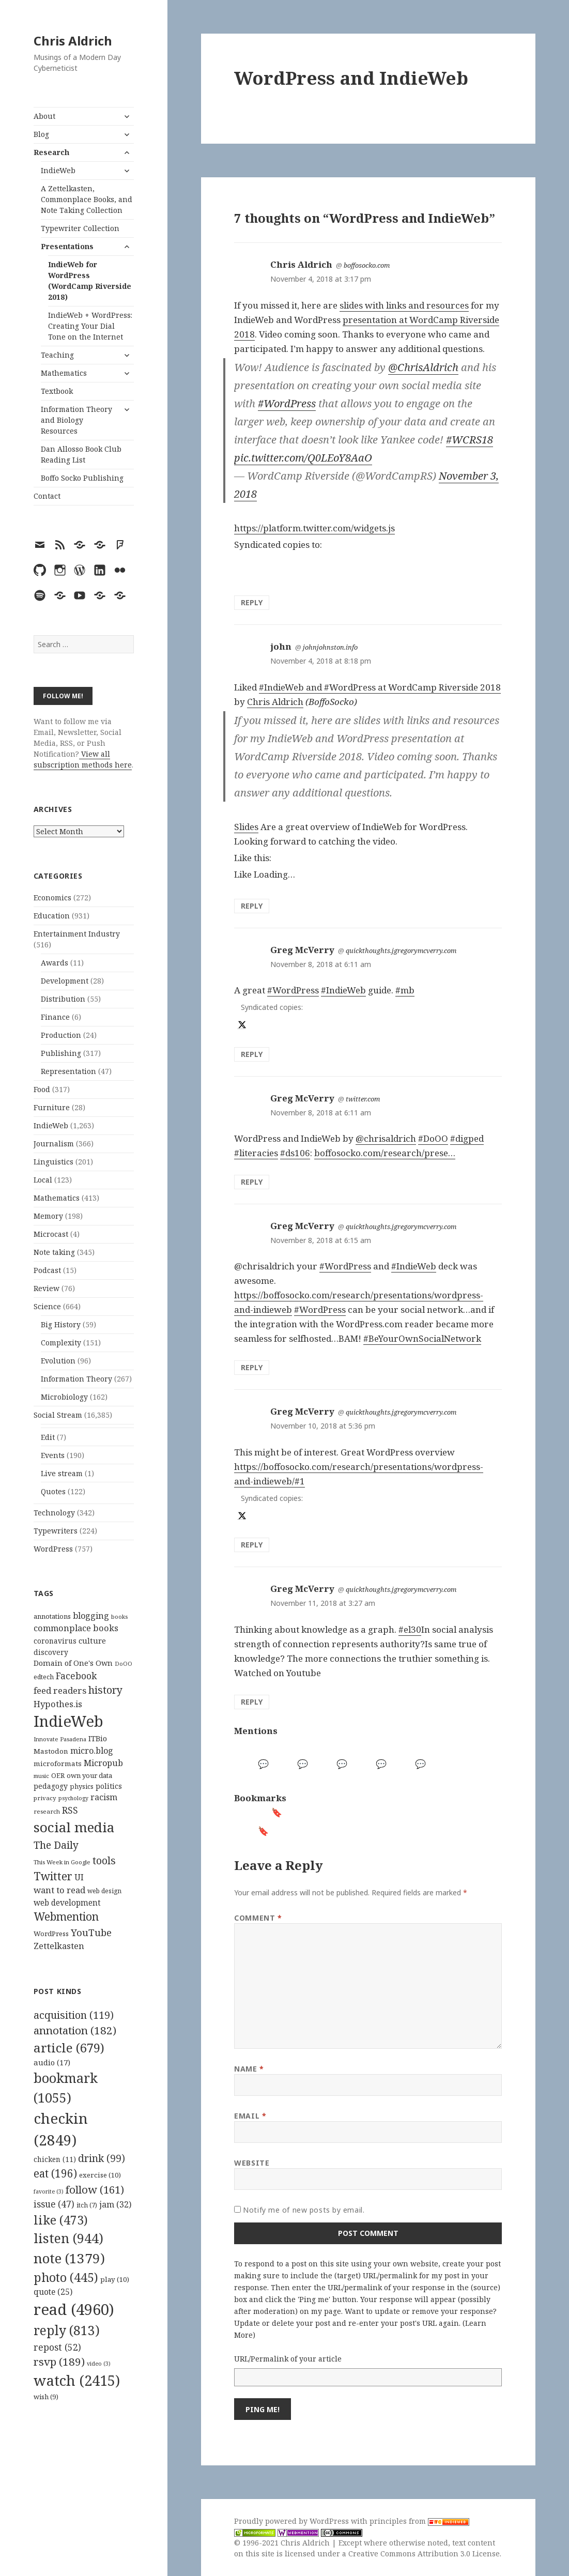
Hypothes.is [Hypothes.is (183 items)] (58, 1704)
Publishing (61, 1053)
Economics (52, 897)
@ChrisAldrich (423, 367)
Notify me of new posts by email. (303, 2210)
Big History (61, 1324)
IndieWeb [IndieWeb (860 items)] (68, 1721)
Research (51, 152)
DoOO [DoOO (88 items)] (123, 1663)
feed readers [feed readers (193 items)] (60, 1690)
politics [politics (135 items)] (109, 1786)
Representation (68, 1071)
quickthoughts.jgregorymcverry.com (401, 950)
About (44, 116)
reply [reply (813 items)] (67, 2330)
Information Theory (76, 1379)
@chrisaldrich (386, 1138)
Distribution (63, 999)
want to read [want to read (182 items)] (59, 1890)
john (280, 646)
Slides (246, 827)
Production (61, 1035)
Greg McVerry (302, 950)
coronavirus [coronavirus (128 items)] (55, 1641)
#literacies (256, 1153)
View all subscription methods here (83, 759)
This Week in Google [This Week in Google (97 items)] (62, 1862)
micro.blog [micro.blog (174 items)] (91, 1750)
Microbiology (64, 1397)
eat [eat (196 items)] (55, 2173)
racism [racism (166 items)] (103, 1797)
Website (251, 2163)
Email (250, 2116)
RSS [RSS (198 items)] (70, 1810)
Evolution (58, 1361)
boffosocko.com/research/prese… (384, 1153)
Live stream (62, 1473)
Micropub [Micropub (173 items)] (103, 1763)
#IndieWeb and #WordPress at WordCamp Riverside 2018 (380, 687)
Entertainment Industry (77, 934)
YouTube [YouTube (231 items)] (91, 1932)
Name (249, 2069)
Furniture (52, 1107)
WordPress (53, 1549)
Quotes (53, 1491)
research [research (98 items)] (47, 1811)
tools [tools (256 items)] (104, 1860)
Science (47, 1306)
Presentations (67, 246)
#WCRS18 (469, 440)
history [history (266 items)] (105, 1690)
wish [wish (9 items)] (46, 2396)
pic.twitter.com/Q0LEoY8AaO (303, 458)
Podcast (47, 1270)
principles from (419, 2521)
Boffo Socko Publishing (82, 478)
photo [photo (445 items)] (66, 2277)
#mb (404, 990)
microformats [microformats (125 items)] (58, 1763)
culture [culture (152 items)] (92, 1640)
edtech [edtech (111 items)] (44, 1677)
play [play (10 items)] (114, 2279)
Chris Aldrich (73, 40)
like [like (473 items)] (61, 2220)
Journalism (54, 1143)
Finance (55, 1017)
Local (43, 1180)
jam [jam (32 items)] (115, 2204)
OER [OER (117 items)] (58, 1775)
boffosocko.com (367, 265)
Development (64, 981)
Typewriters (56, 1531)
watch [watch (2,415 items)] (77, 2380)
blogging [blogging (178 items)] (91, 1615)
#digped (467, 1138)
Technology (54, 1512)
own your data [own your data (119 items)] (89, 1775)
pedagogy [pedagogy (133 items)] (51, 1786)
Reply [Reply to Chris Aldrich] (252, 602)
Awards (54, 963)
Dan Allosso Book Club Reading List (81, 454)
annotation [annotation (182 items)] (75, 2030)
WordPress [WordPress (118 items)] (51, 1933)
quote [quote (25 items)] (53, 2291)
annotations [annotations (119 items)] (52, 1616)
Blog (41, 134)
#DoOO (433, 1138)
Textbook (57, 391)
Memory (48, 1216)
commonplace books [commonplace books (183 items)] (76, 1628)
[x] (240, 1024)
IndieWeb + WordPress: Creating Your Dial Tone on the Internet (90, 326)
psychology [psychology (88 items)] (73, 1798)
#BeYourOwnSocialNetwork (422, 1338)
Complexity (61, 1342)
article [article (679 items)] (69, 2047)
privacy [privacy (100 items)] (45, 1798)
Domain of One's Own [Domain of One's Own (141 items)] (73, 1663)
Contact (47, 496)
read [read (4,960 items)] (74, 2309)
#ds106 (295, 1153)
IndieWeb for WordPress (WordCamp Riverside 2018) (89, 280)
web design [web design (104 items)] (104, 1891)
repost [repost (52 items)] (57, 2347)
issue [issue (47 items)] (54, 2204)
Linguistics (53, 1162)
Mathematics (64, 373)
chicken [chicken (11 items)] (55, 2159)
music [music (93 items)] (41, 1776)
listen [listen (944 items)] (68, 2238)
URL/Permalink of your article (288, 2359)
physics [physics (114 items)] (82, 1786)
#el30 (409, 1629)
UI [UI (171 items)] (79, 1877)
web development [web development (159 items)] (67, 1902)
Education (52, 916)
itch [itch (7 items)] (86, 2205)
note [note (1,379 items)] (69, 2258)
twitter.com (363, 1098)
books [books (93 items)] (119, 1616)
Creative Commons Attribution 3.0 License (424, 2553)
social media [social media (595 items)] (74, 1827)
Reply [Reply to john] (252, 906)
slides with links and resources (404, 305)
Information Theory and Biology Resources (76, 420)
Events (53, 1455)
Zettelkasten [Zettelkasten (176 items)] (59, 1946)
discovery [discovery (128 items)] (51, 1652)
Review (46, 1288)
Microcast (51, 1234)
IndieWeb (58, 170)
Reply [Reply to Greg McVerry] (252, 1054)
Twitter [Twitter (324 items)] (53, 1875)
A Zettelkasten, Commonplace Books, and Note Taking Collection (86, 199)
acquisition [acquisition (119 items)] (74, 2015)
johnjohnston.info (330, 647)
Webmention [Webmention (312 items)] (66, 1916)
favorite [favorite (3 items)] (49, 2191)
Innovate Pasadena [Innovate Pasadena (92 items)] (60, 1739)
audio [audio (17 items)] (52, 2062)
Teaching (57, 355)
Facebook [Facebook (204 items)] (76, 1675)
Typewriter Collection (80, 228)
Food (42, 1089)
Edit (48, 1437)
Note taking (54, 1252)
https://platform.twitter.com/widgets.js (314, 528)
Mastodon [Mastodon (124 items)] (51, 1751)
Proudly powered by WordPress (292, 2521)
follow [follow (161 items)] (95, 2189)
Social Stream (58, 1415)
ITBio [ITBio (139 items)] (97, 1738)
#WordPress (287, 403)
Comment (258, 1918)
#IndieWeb (343, 990)
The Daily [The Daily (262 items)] (56, 1845)
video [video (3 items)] (99, 2363)
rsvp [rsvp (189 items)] (59, 2361)
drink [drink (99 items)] (101, 2158)
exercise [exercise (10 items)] (100, 2175)
